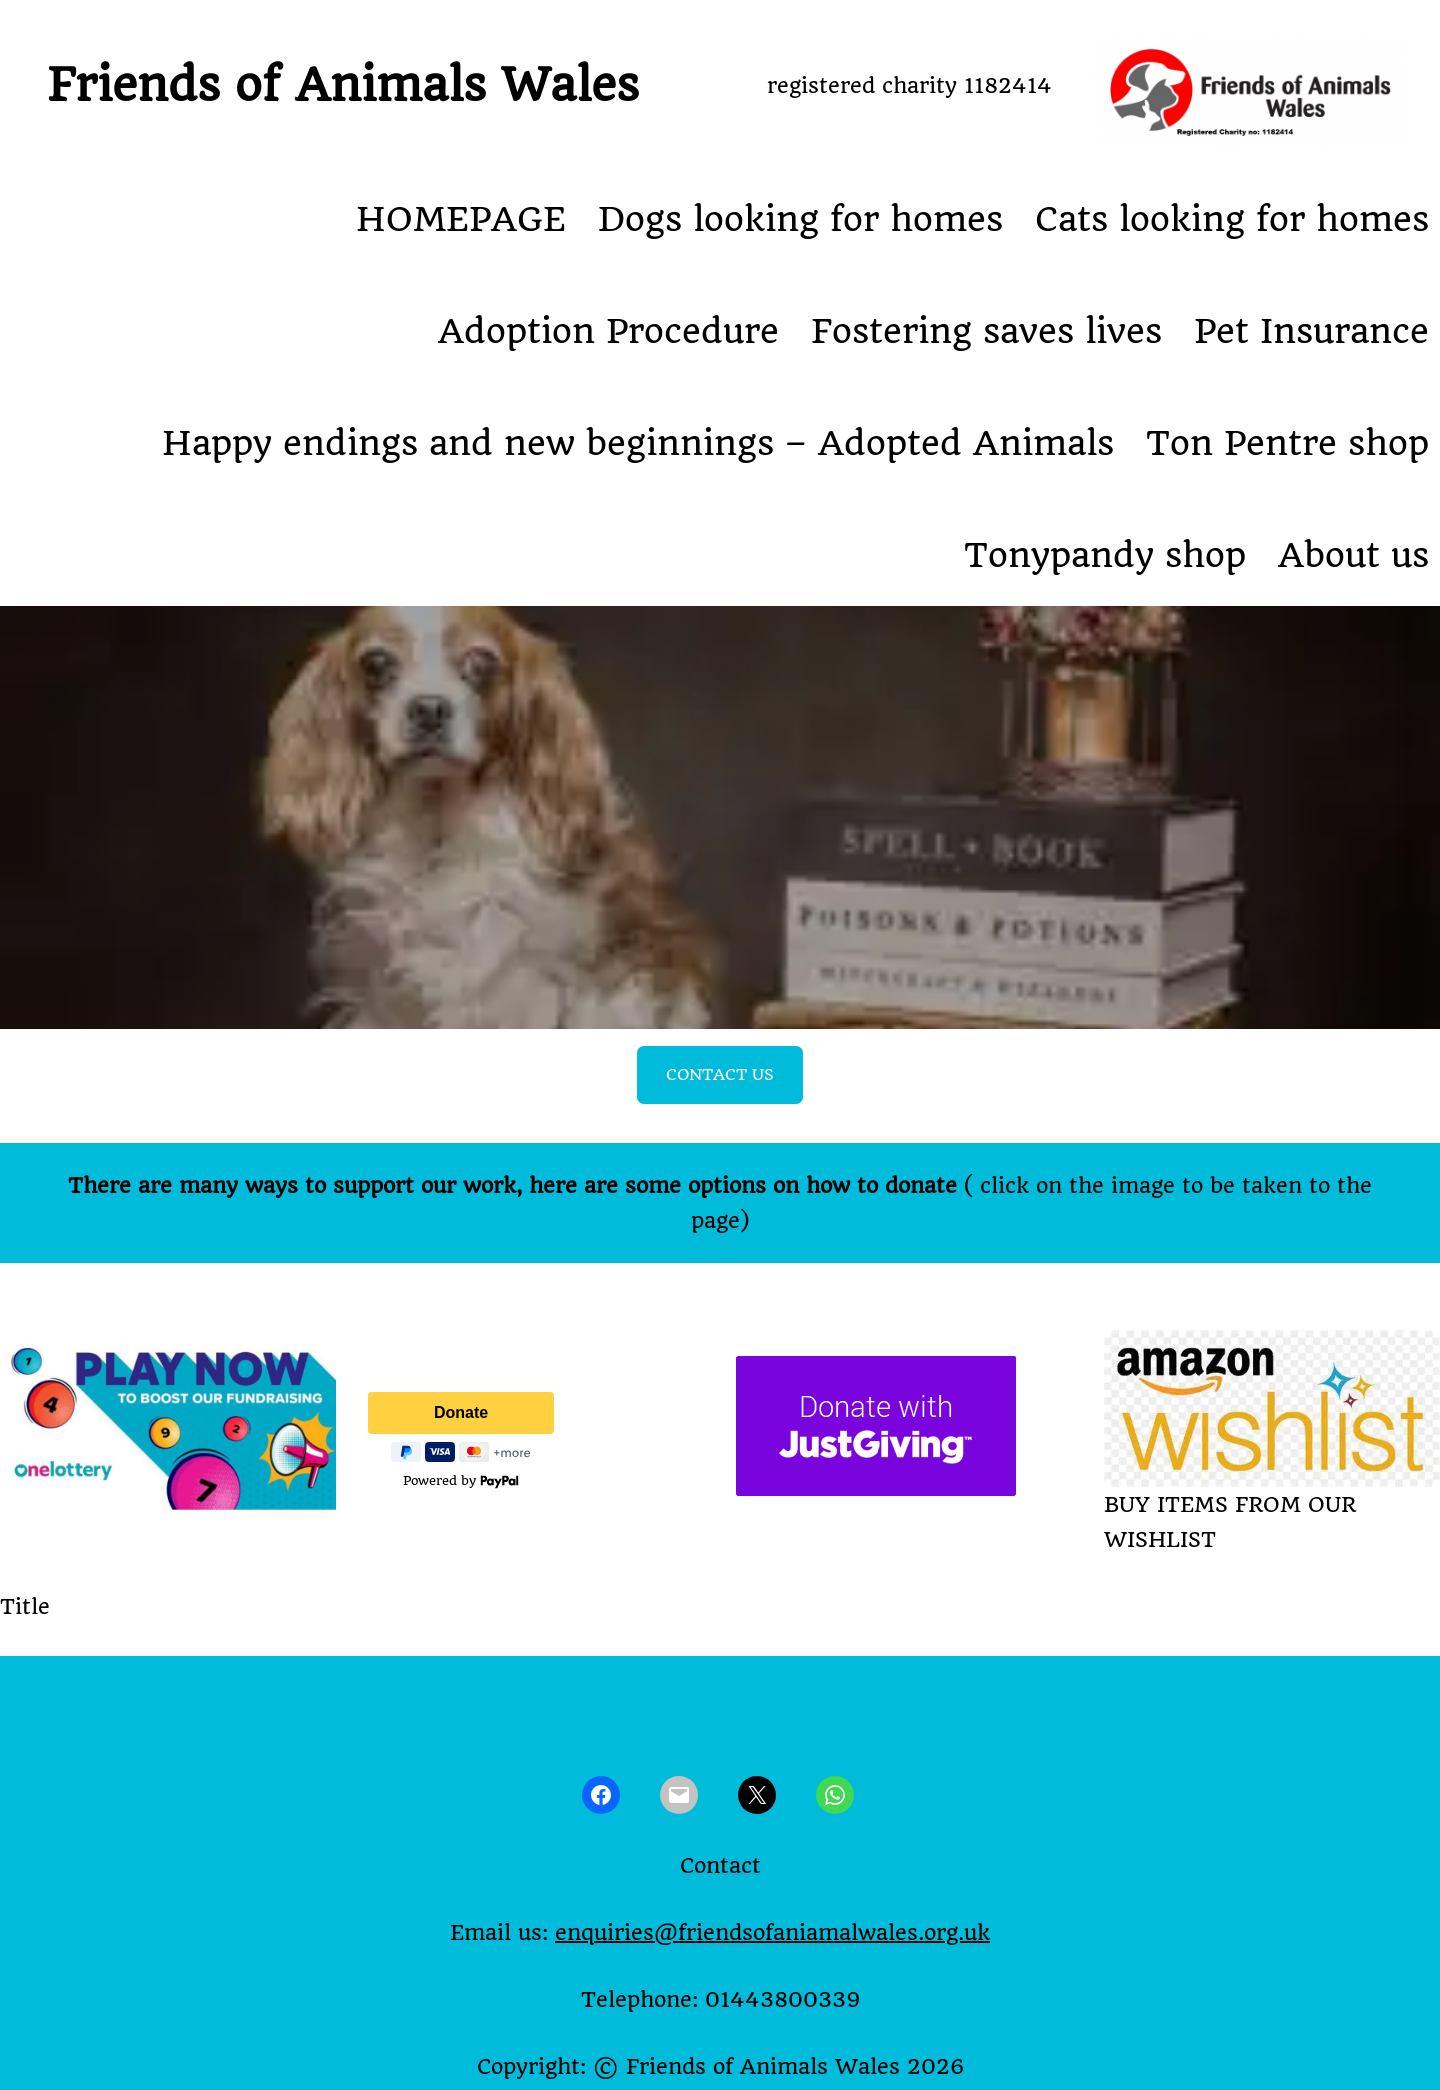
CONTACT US (720, 1074)
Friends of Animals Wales (343, 85)
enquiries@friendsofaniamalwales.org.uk (772, 1932)
